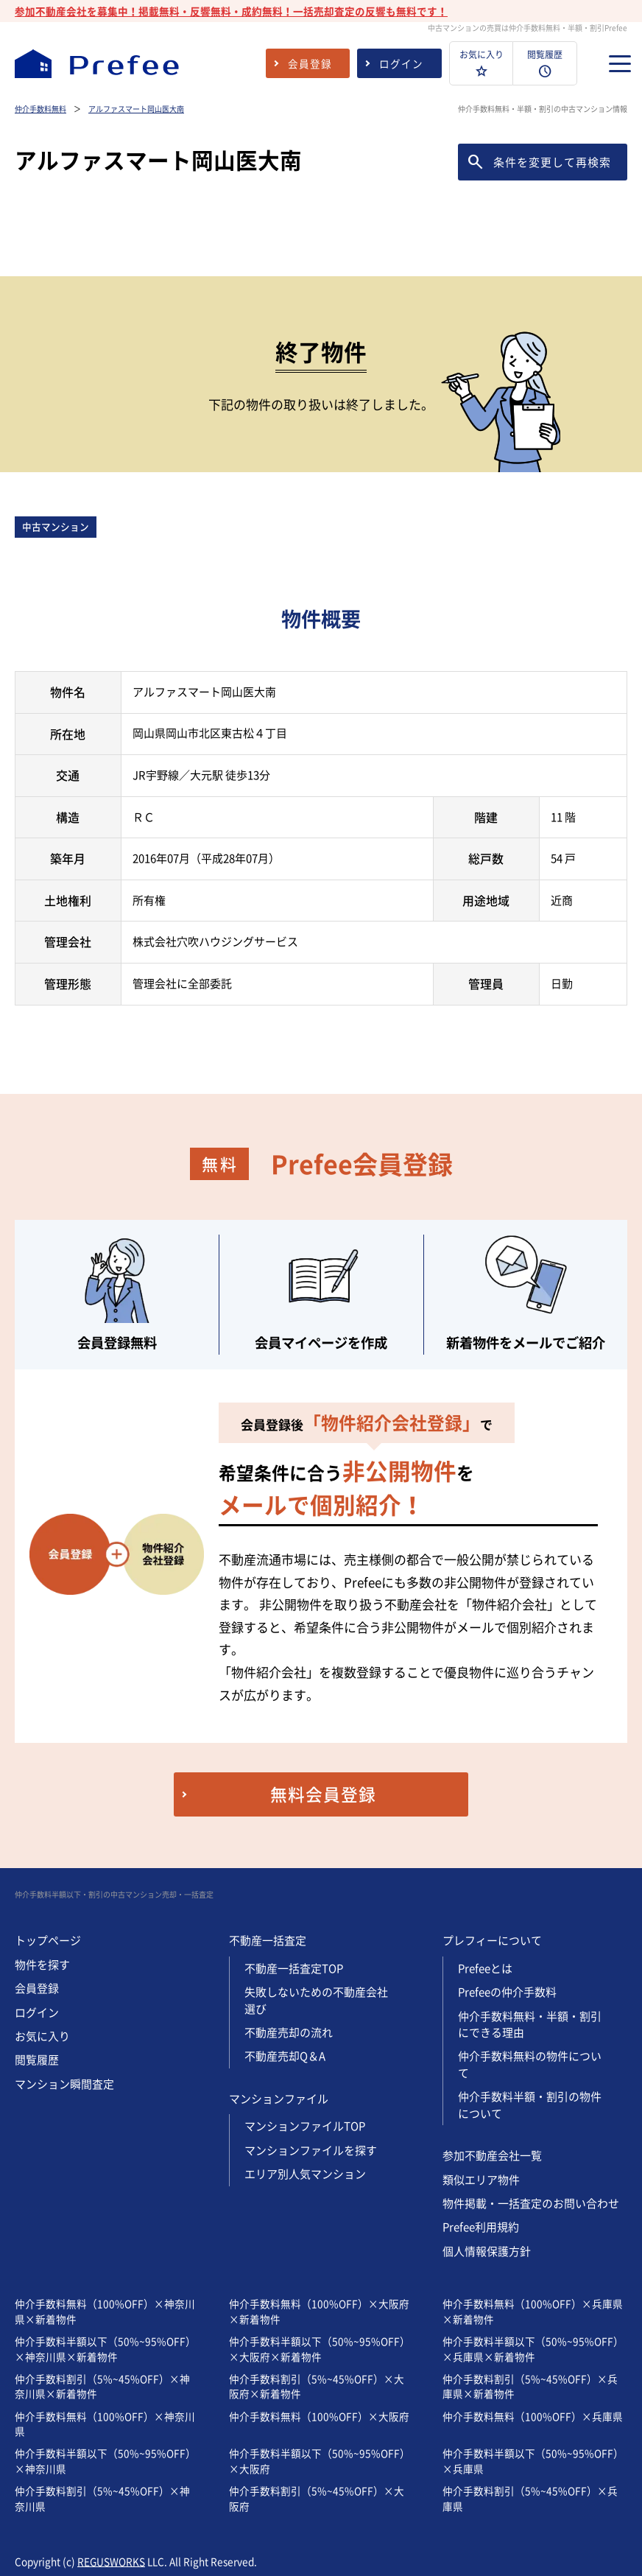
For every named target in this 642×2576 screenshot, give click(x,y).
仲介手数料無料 (40, 108)
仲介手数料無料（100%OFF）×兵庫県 (532, 2416)
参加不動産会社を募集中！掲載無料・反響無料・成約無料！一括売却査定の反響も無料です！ (231, 11)
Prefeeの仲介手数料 (507, 1992)
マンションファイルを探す (310, 2150)
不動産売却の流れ (288, 2032)
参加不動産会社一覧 (492, 2155)
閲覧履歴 (37, 2060)
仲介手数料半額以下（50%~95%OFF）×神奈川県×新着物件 (105, 2348)
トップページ (48, 1940)
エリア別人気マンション (305, 2174)
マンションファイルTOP (304, 2126)
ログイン (37, 2012)
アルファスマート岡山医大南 (136, 108)
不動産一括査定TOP (293, 1968)
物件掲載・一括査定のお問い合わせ (530, 2203)
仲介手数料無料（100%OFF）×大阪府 (319, 2416)
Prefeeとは (485, 1968)
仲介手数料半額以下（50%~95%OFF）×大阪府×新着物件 (319, 2348)
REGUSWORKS (111, 2561)
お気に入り (42, 2036)
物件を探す (42, 1964)
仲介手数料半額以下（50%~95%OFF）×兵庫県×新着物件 (533, 2348)
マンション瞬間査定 (64, 2084)
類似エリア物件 (481, 2180)
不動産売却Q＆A (284, 2056)
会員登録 (37, 1988)
